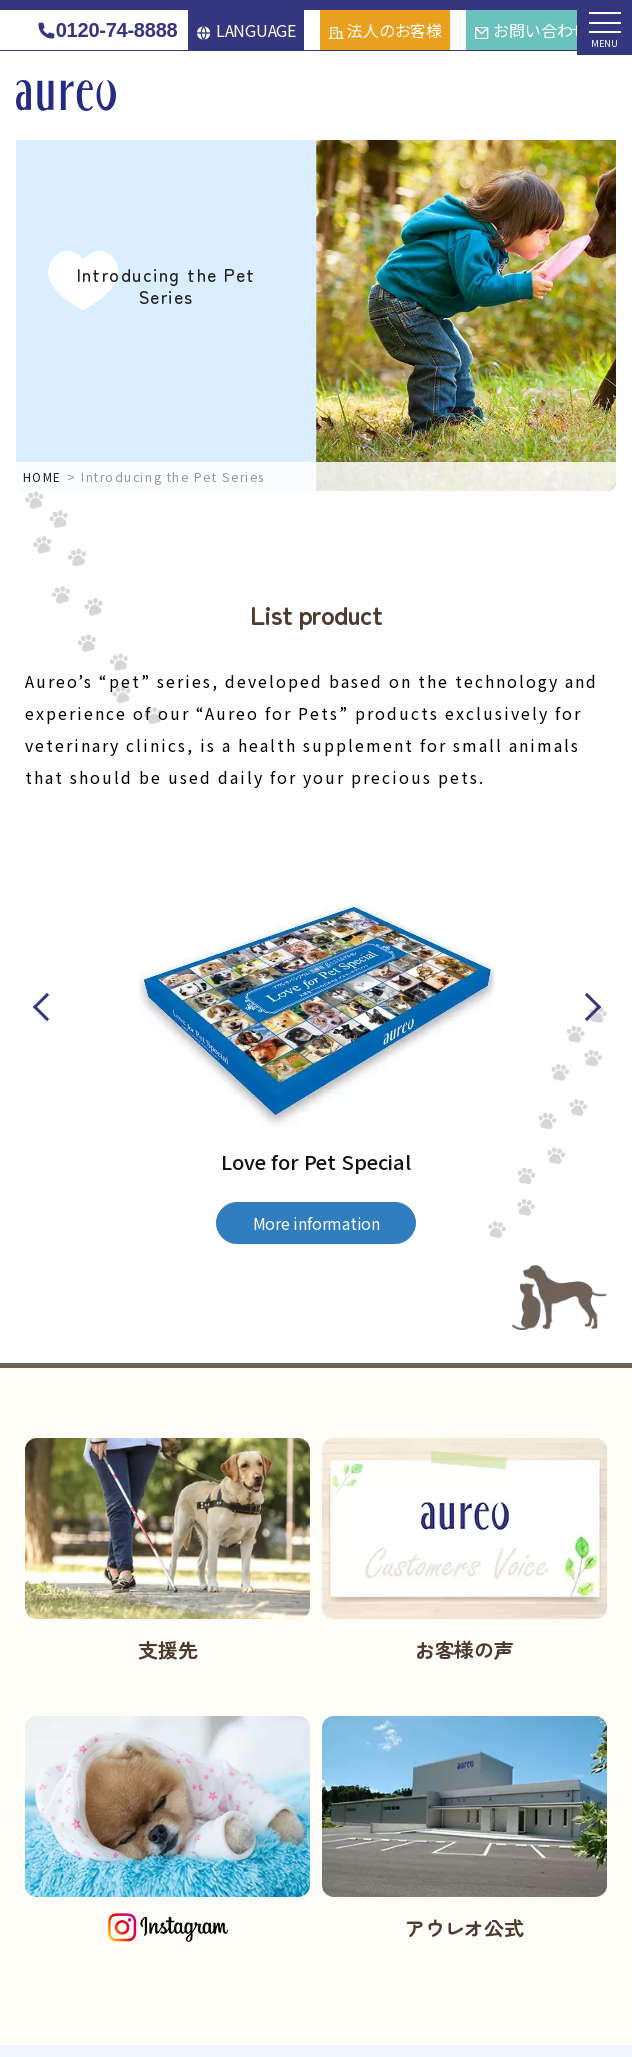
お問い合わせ (531, 30)
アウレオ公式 (464, 1927)
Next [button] (588, 1007)
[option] (316, 1026)
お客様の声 (464, 1649)
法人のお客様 (385, 30)
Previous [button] (43, 1007)
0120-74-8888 (106, 30)
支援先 (167, 1649)
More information (316, 1223)
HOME (42, 476)
